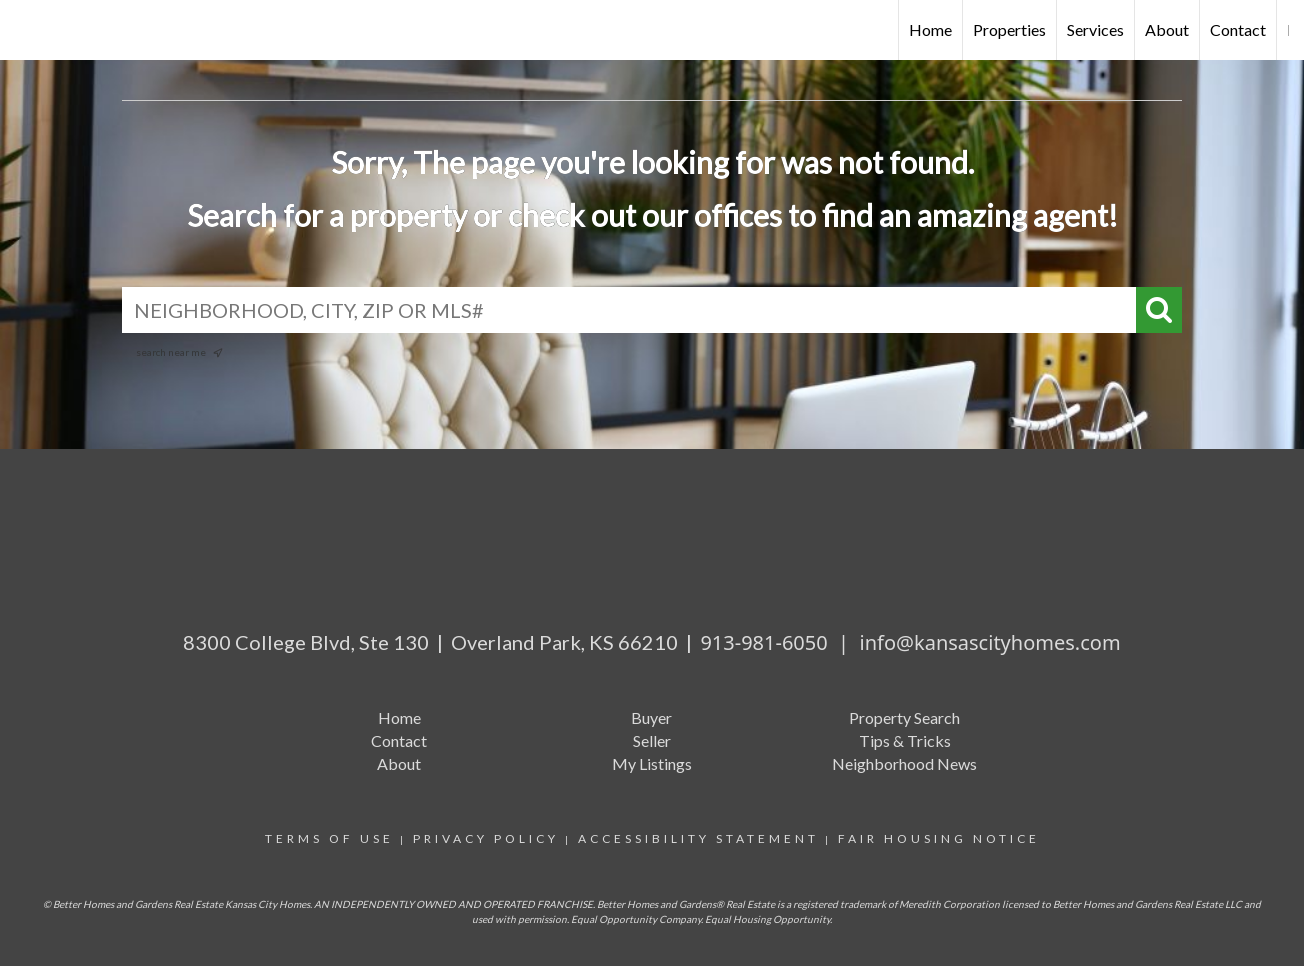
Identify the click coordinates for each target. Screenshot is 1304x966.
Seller (652, 740)
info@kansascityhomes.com (990, 642)
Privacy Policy (486, 838)
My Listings (652, 763)
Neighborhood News (904, 763)
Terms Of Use (329, 838)
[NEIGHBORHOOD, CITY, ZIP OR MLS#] (652, 310)
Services (1095, 29)
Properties (1009, 29)
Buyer (651, 717)
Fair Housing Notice (939, 838)
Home (930, 29)
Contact (1238, 29)
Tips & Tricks (905, 740)
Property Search (904, 717)
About (1167, 29)
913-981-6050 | (779, 642)
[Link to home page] (25, 30)
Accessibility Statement (698, 838)
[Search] (1159, 310)
